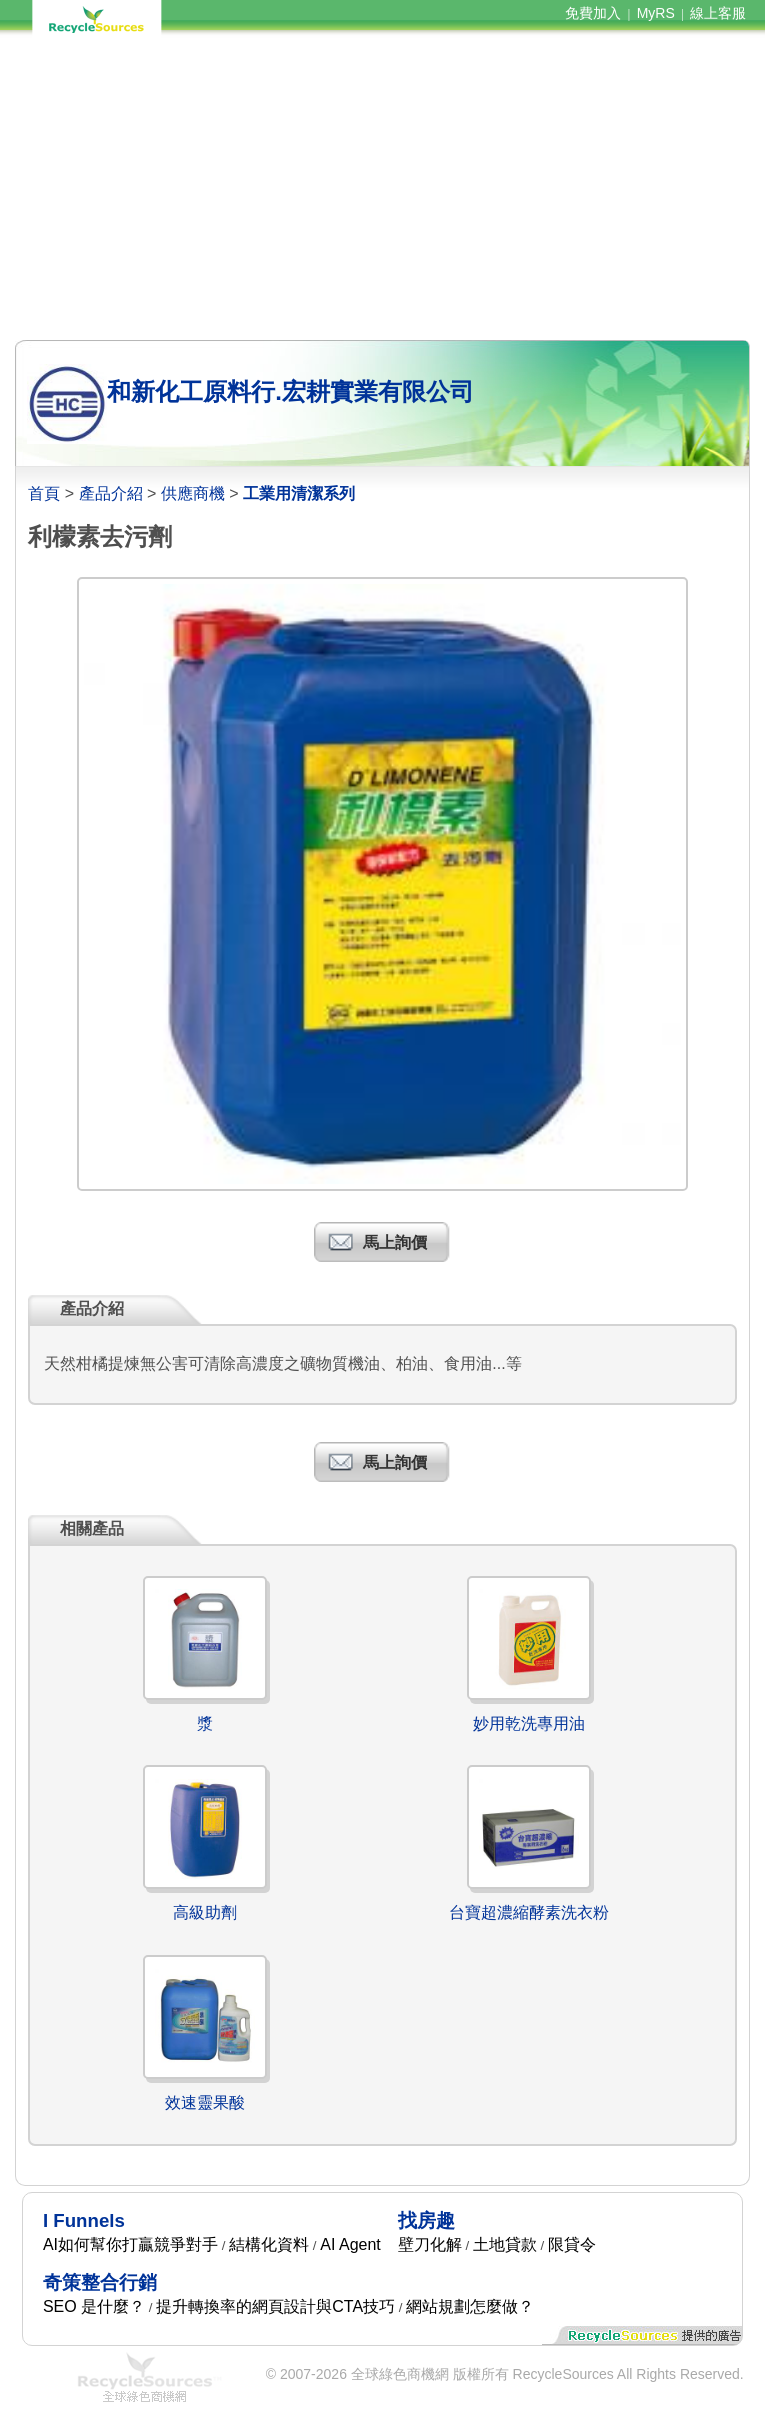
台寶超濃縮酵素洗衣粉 (529, 1912)
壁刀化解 (430, 2244)
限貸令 (572, 2244)
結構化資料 (269, 2244)
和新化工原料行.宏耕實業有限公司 (290, 391)
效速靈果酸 (205, 2102)
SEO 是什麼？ (94, 2306)
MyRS (656, 13)
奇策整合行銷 (100, 2282)
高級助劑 (205, 1912)
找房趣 (426, 2220)
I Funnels (84, 2220)
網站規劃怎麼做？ (470, 2306)
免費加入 (593, 13)
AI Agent (350, 2244)
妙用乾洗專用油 (529, 1723)
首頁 (44, 493)
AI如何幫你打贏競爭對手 (130, 2244)
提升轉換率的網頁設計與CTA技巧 (275, 2306)
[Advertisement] (382, 188)
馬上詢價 (395, 1242)
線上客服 (718, 13)
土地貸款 (505, 2244)
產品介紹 (111, 493)
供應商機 (193, 493)
